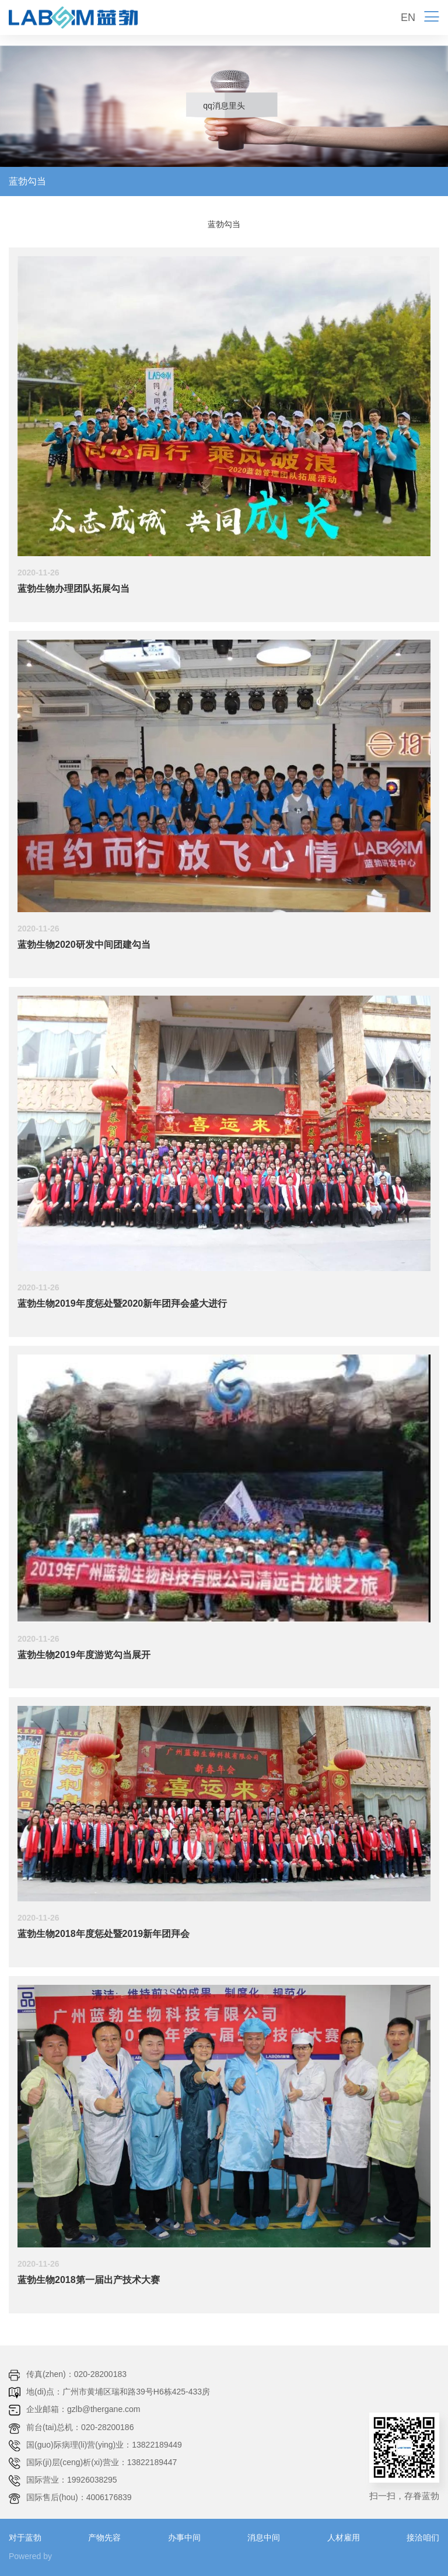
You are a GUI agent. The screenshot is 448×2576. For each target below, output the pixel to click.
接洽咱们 (423, 2537)
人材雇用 (343, 2537)
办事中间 (184, 2537)
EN (408, 17)
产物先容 (104, 2537)
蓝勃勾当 (27, 181)
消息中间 (263, 2537)
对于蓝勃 (25, 2537)
